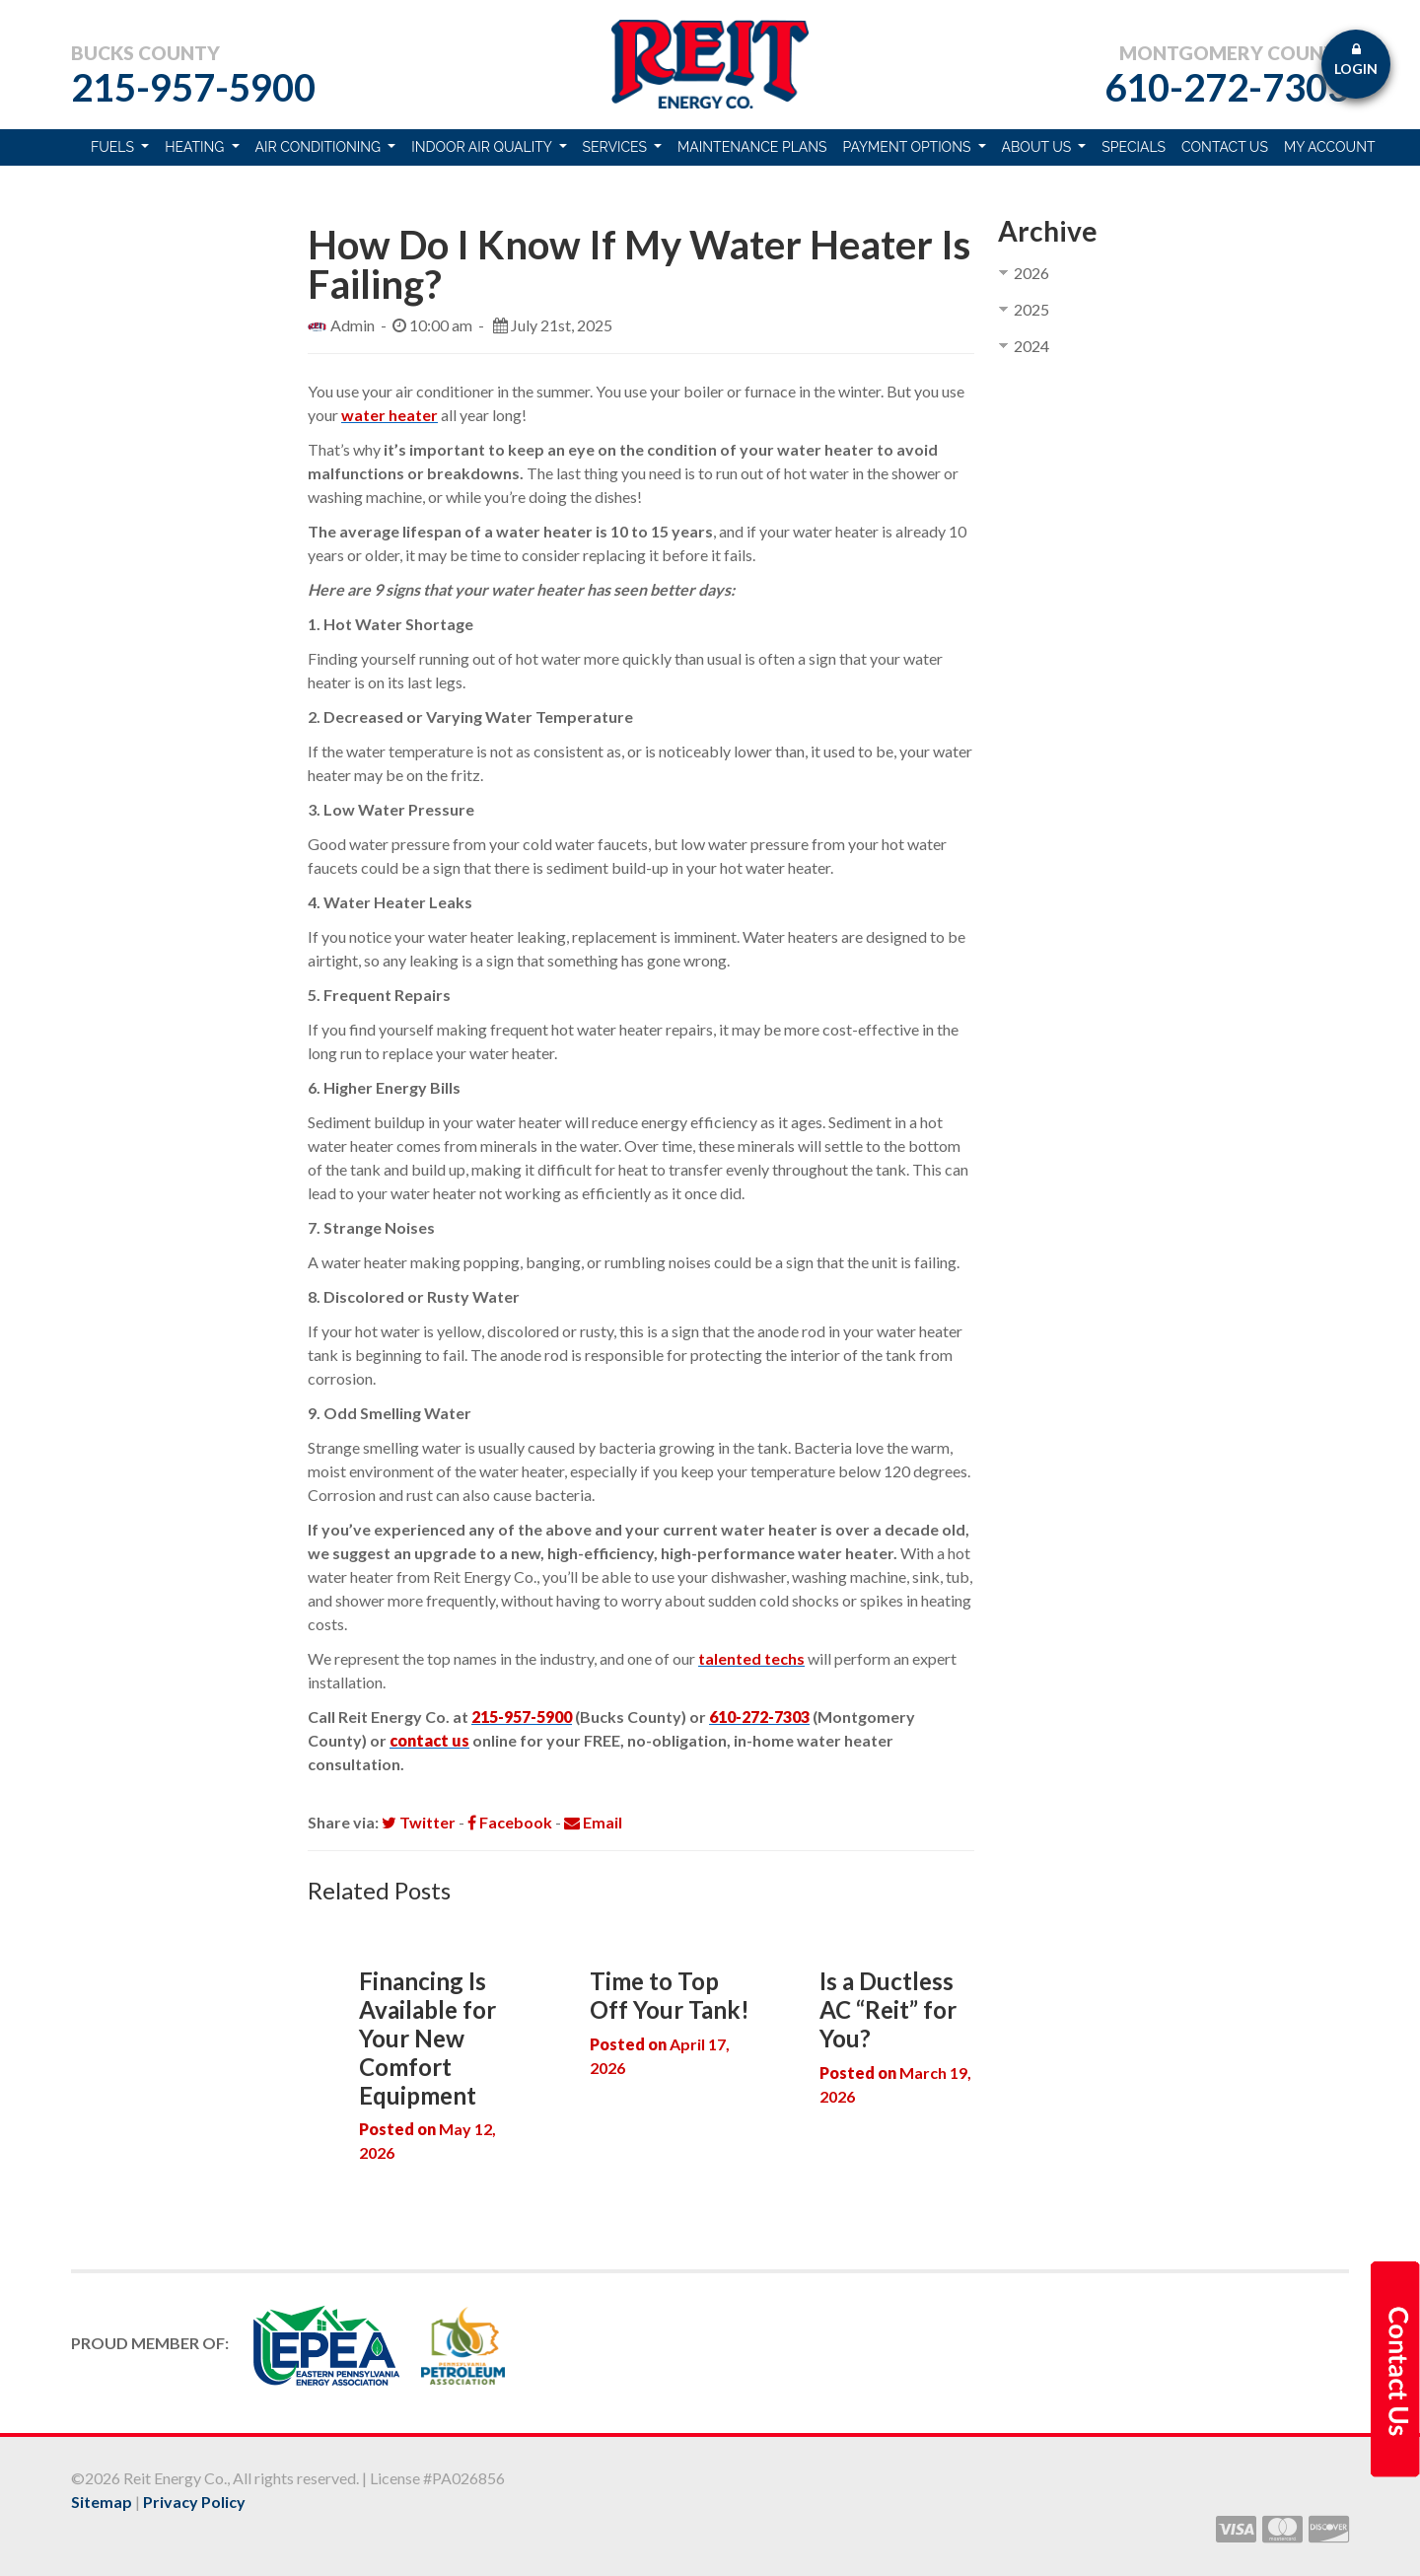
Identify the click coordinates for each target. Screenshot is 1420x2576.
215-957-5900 (193, 86)
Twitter (419, 1822)
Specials (1133, 147)
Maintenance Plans (752, 147)
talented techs (751, 1658)
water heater (389, 414)
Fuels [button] (114, 147)
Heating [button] (196, 147)
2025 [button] (1031, 309)
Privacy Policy (194, 2501)
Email (593, 1822)
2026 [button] (1031, 272)
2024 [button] (1031, 345)
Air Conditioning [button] (320, 147)
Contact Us (1224, 147)
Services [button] (617, 147)
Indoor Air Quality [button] (483, 147)
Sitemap (101, 2501)
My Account (1330, 147)
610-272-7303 (1226, 86)
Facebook (509, 1822)
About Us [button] (1038, 147)
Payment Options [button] (908, 147)
